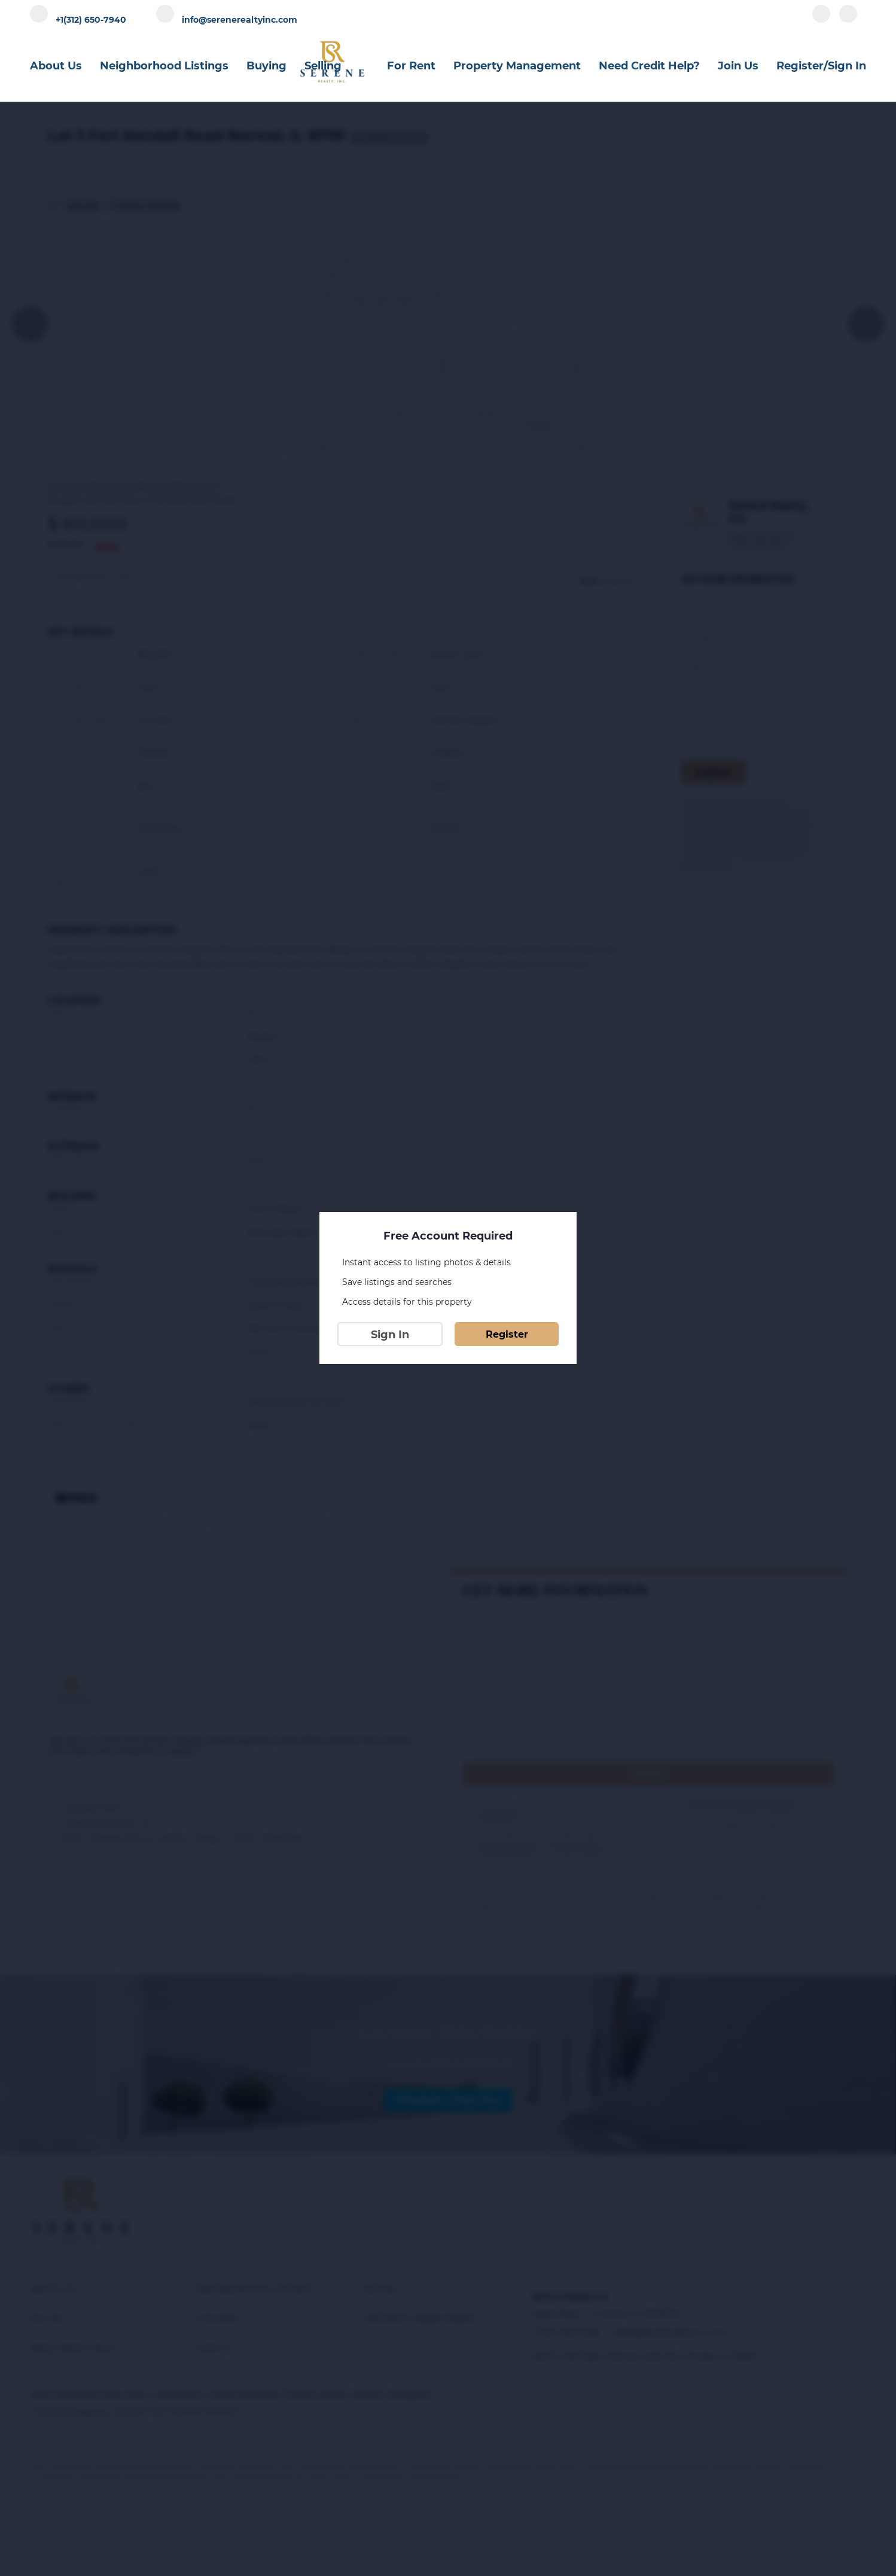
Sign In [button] (847, 65)
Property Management (517, 65)
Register (507, 1334)
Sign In (390, 1334)
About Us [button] (56, 65)
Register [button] (800, 65)
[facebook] (821, 19)
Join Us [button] (738, 65)
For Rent (411, 65)
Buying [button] (266, 65)
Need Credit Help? (649, 65)
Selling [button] (323, 65)
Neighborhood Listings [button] (164, 65)
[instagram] (848, 19)
